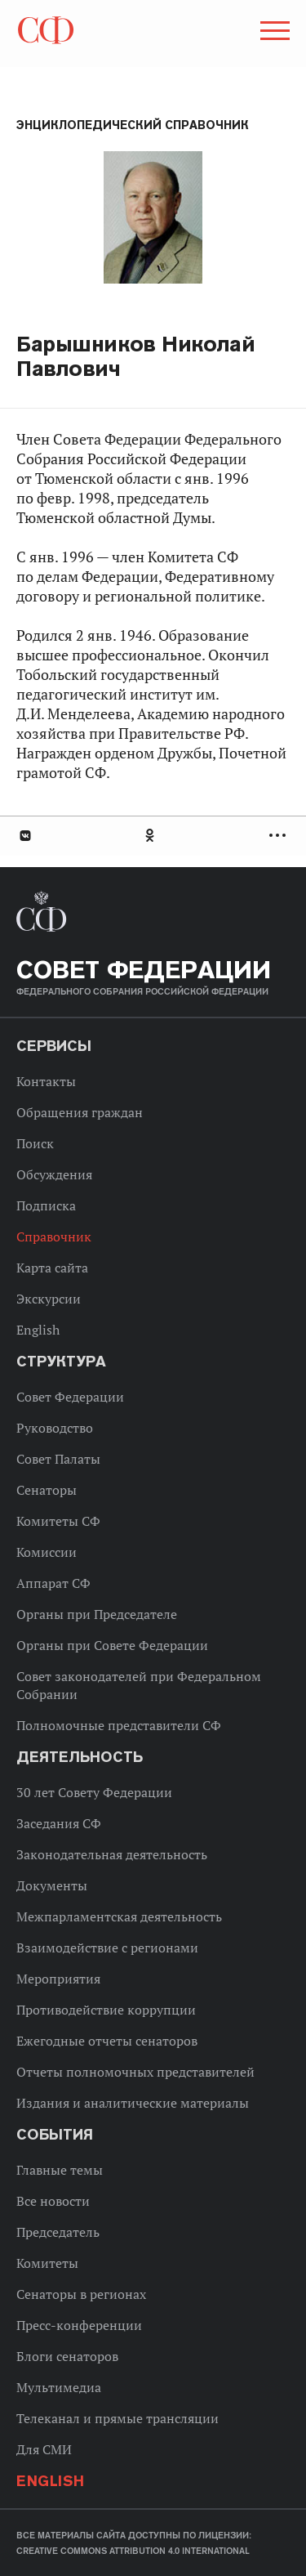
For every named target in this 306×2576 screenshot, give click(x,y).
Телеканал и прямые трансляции (117, 2418)
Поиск (35, 1143)
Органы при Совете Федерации (112, 1645)
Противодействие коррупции (106, 2009)
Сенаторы (46, 1490)
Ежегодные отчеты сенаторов (106, 2041)
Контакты (46, 1081)
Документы (51, 1885)
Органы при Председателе (96, 1614)
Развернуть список (279, 836)
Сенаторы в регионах (81, 2294)
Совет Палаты (58, 1459)
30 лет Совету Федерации (94, 1792)
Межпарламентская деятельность (119, 1916)
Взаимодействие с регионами (107, 1947)
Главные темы (59, 2170)
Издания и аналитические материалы (132, 2103)
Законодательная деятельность (111, 1854)
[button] (273, 33)
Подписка (46, 1205)
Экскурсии (48, 1298)
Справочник (53, 1236)
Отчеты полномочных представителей (135, 2072)
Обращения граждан (79, 1112)
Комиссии (46, 1552)
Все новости (53, 2201)
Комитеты (47, 2263)
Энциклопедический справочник (132, 125)
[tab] (153, 836)
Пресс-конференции (79, 2325)
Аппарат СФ (53, 1583)
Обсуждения (54, 1174)
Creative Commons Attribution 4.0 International (133, 2550)
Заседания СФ (58, 1823)
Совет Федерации (70, 1397)
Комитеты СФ (58, 1521)
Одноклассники (151, 836)
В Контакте (24, 836)
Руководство (54, 1428)
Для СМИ (44, 2449)
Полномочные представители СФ (118, 1725)
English (38, 1330)
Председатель (58, 2232)
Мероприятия (58, 1978)
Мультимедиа (58, 2387)
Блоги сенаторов (67, 2356)
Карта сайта (52, 1267)
